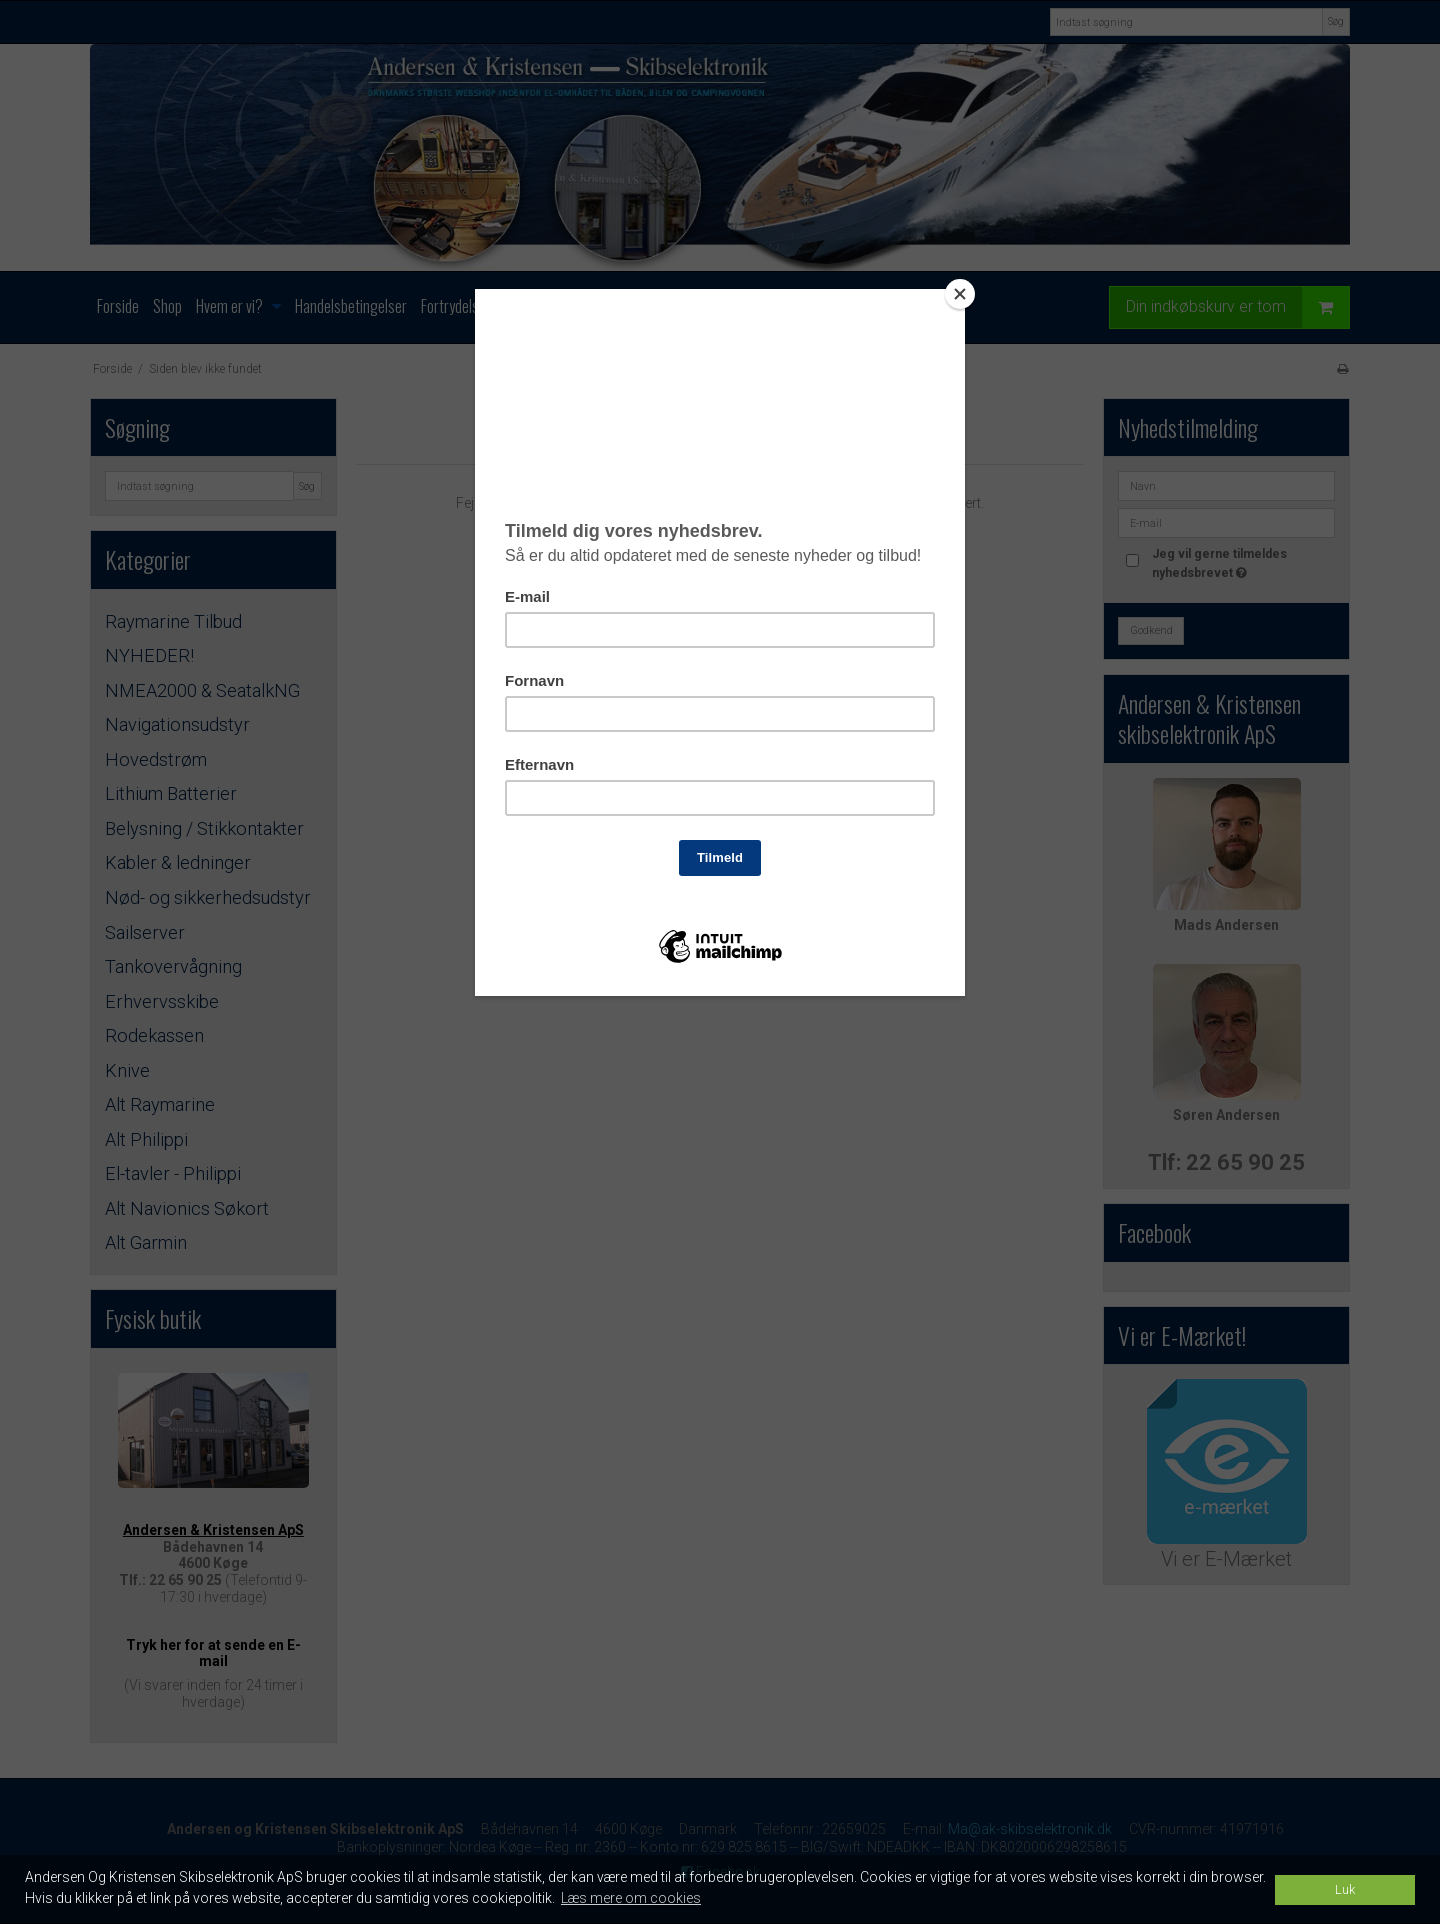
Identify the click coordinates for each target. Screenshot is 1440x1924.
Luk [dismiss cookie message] (1345, 1889)
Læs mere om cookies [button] (631, 1898)
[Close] (960, 294)
